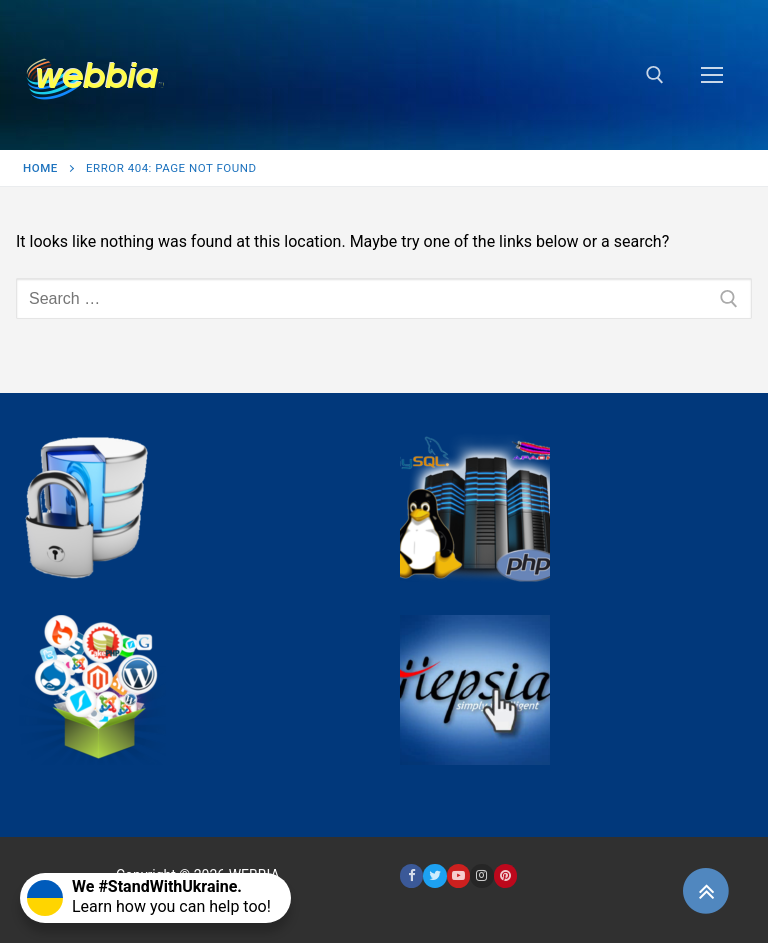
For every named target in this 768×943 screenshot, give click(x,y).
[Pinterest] (505, 875)
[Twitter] (434, 875)
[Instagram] (481, 875)
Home (40, 168)
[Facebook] (411, 875)
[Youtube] (458, 875)
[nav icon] (712, 75)
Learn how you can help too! (149, 896)
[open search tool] (655, 75)
